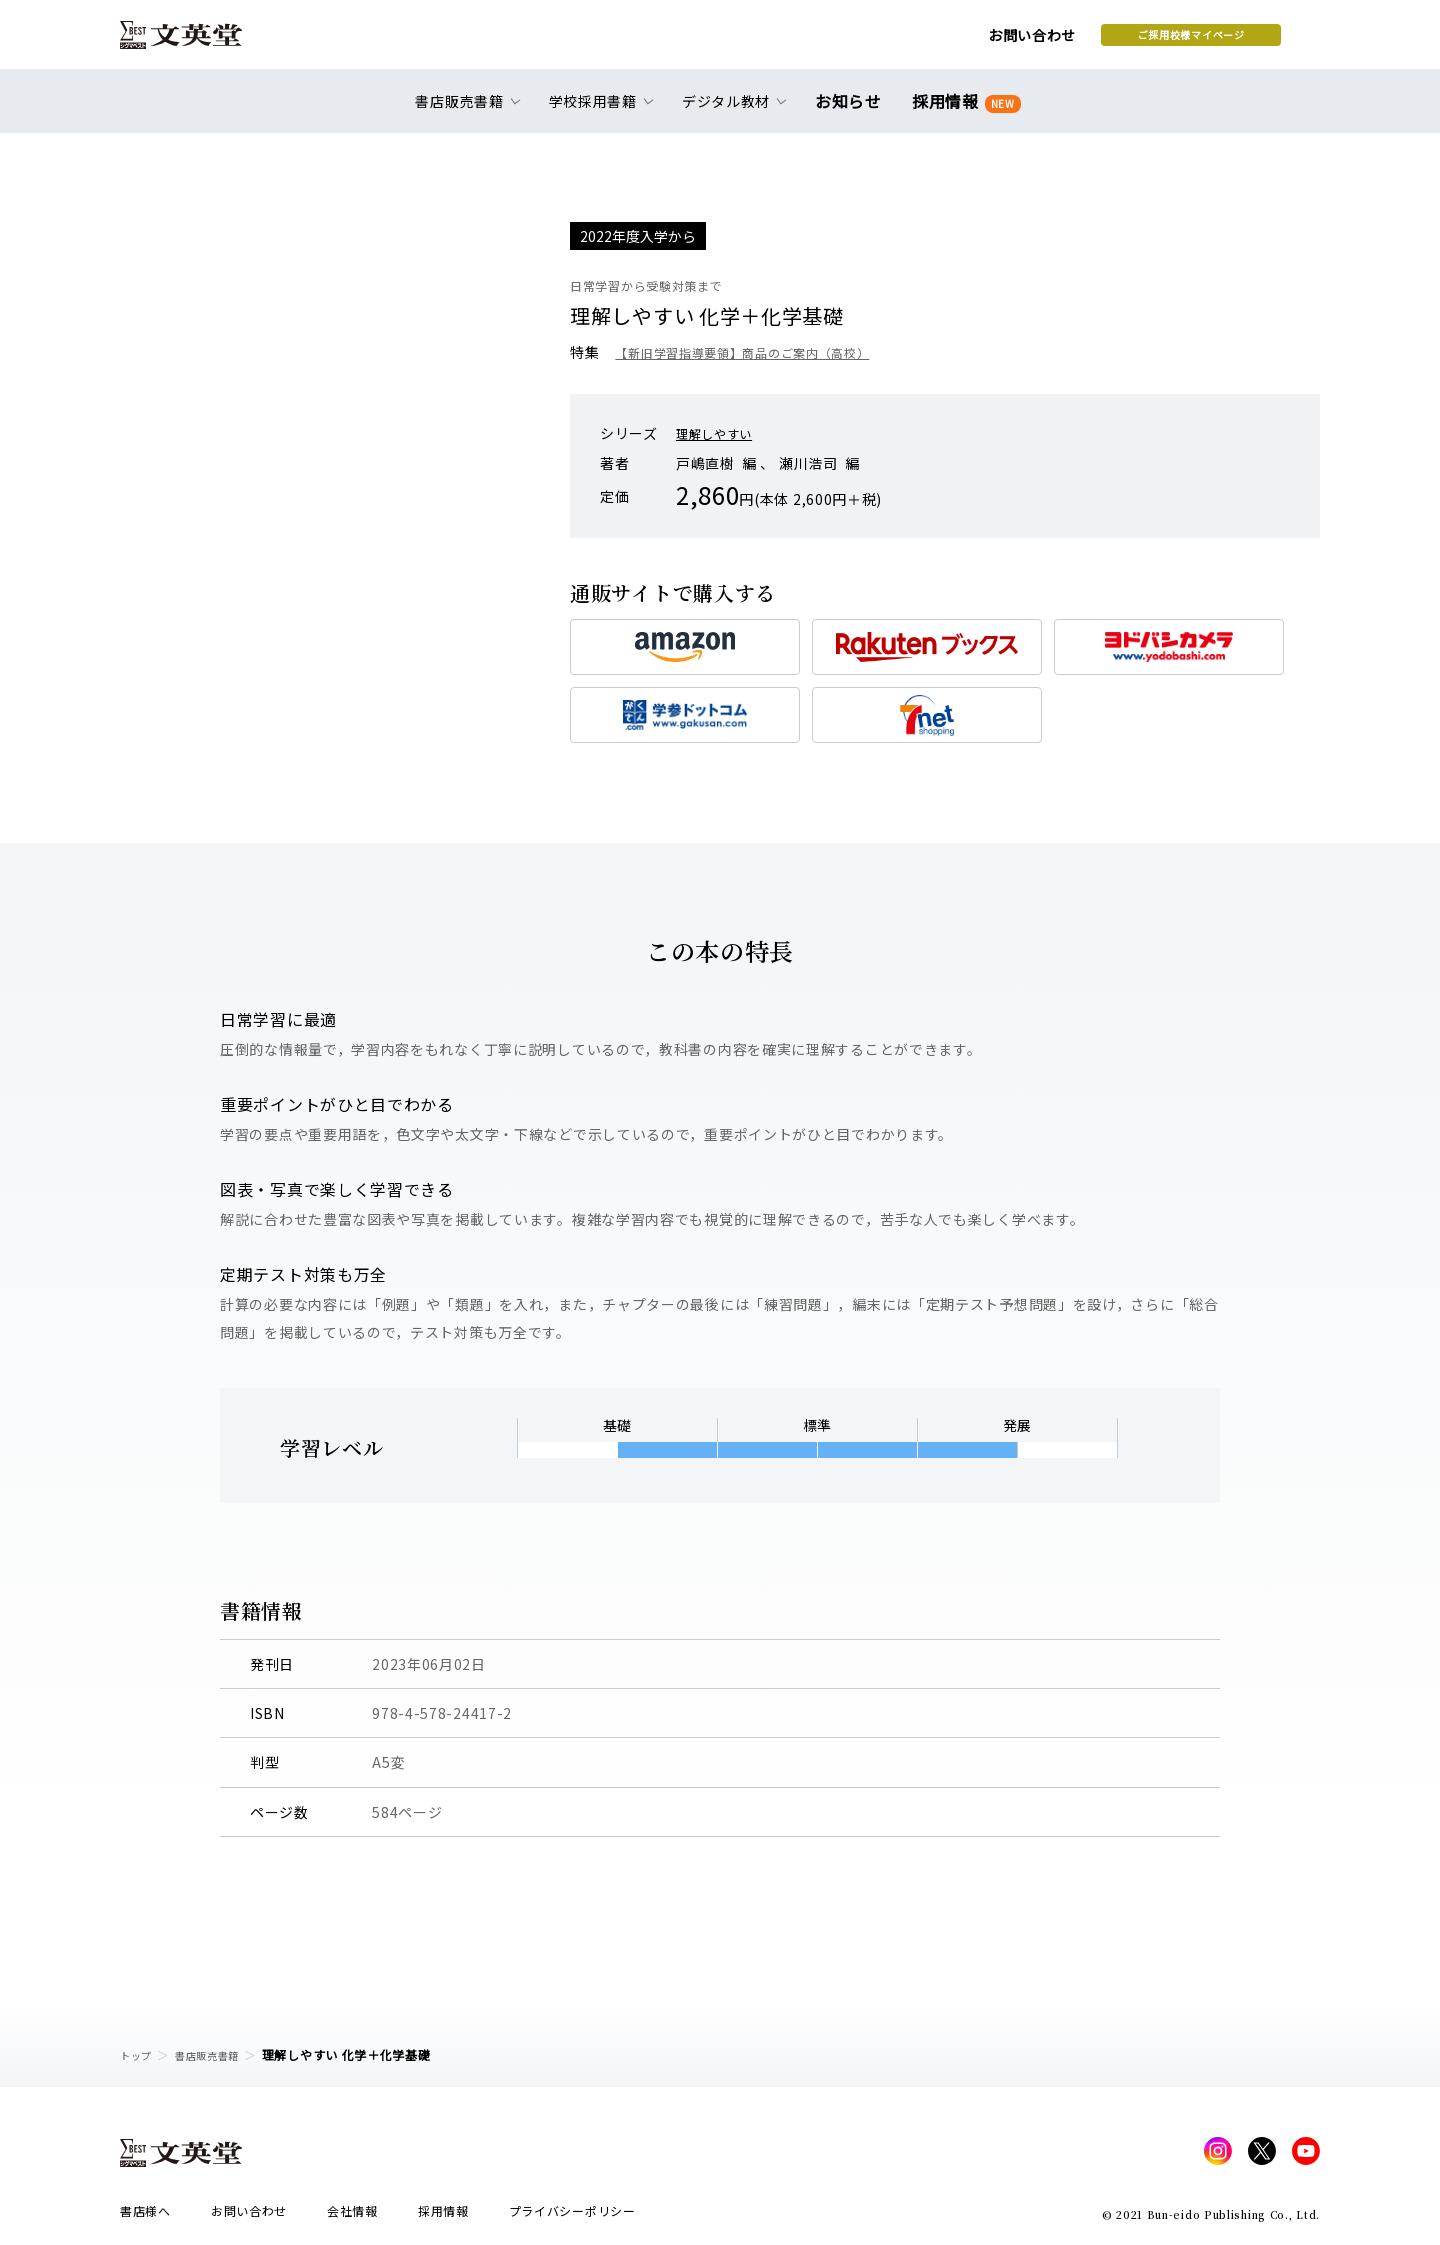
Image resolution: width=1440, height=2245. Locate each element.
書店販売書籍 (219, 2054)
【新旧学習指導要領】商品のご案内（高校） (762, 352)
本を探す (1230, 41)
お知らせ (852, 112)
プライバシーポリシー (572, 2216)
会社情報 (352, 2216)
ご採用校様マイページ (1030, 41)
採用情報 (962, 112)
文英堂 (198, 42)
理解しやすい (720, 433)
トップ (139, 2054)
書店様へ (145, 2216)
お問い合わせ (871, 42)
